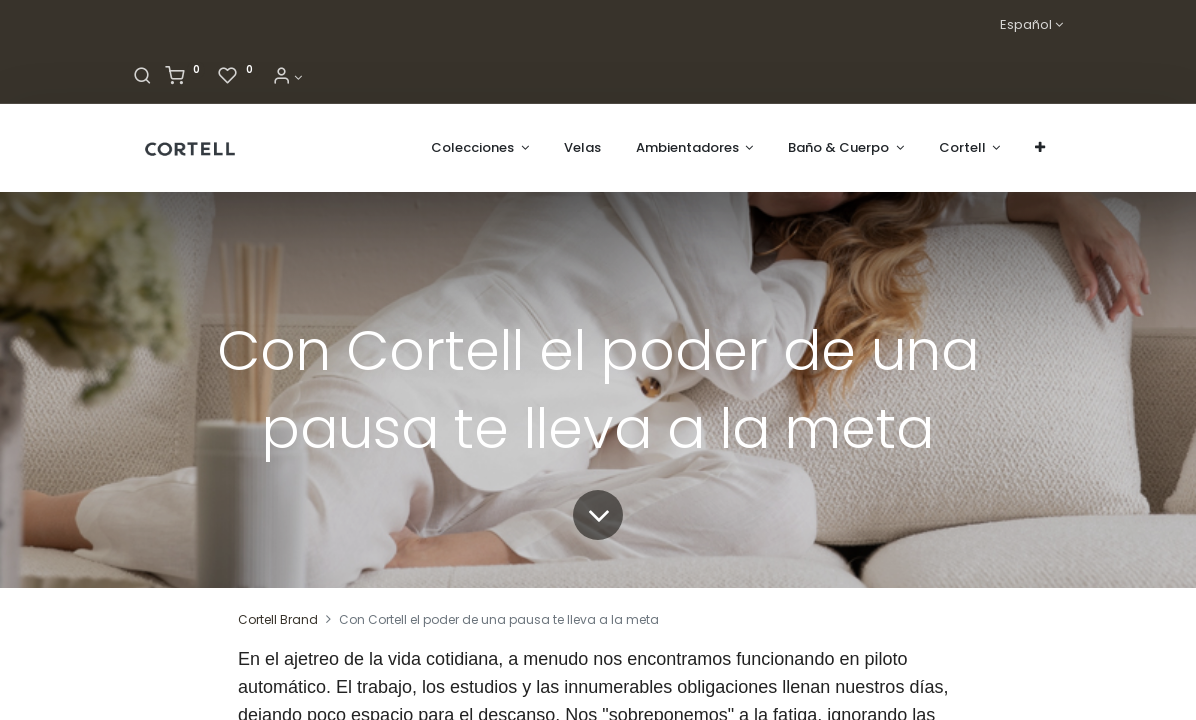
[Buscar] (142, 77)
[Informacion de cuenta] (287, 77)
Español (1026, 25)
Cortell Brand (278, 619)
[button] (1040, 148)
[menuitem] (582, 148)
